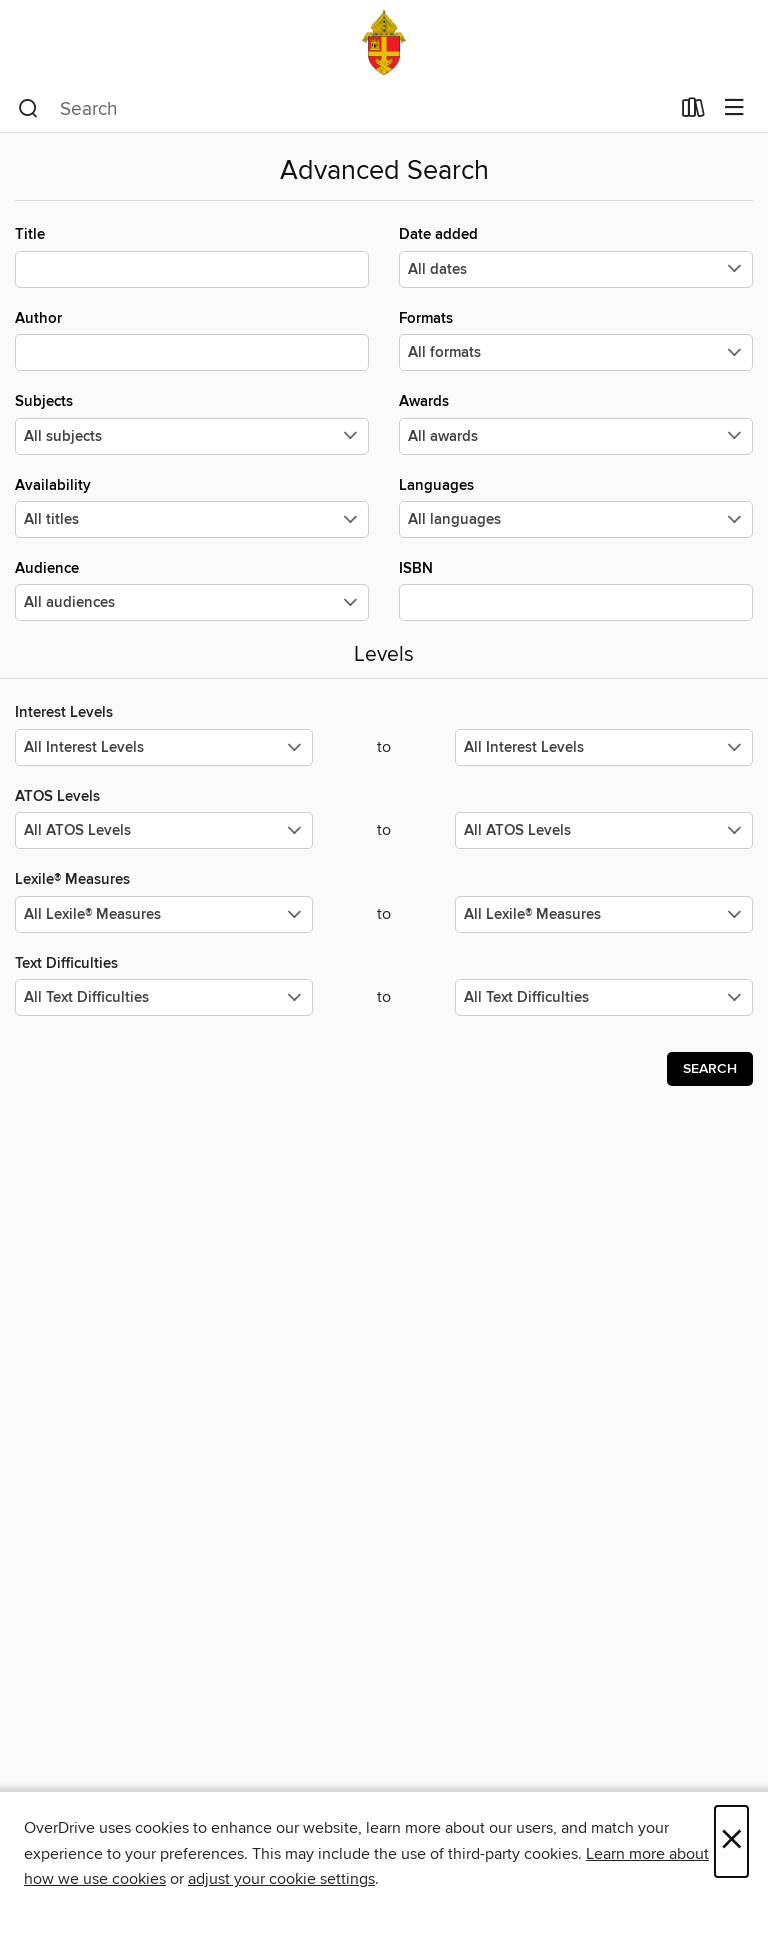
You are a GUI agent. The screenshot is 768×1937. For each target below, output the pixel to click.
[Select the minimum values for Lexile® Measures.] (164, 914)
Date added (576, 256)
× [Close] (731, 1841)
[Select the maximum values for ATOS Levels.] (604, 830)
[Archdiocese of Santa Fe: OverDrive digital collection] (384, 42)
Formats (576, 340)
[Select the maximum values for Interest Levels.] (604, 747)
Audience (192, 590)
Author (192, 340)
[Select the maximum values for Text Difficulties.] (604, 997)
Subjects (192, 423)
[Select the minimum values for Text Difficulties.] (164, 997)
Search (710, 1069)
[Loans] (693, 112)
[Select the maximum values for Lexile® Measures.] (604, 914)
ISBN (576, 590)
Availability (192, 507)
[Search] (28, 109)
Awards (576, 423)
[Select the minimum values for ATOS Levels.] (164, 830)
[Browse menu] (734, 108)
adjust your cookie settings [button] (281, 1879)
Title (192, 256)
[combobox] (343, 109)
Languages (576, 507)
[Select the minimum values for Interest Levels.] (164, 747)
